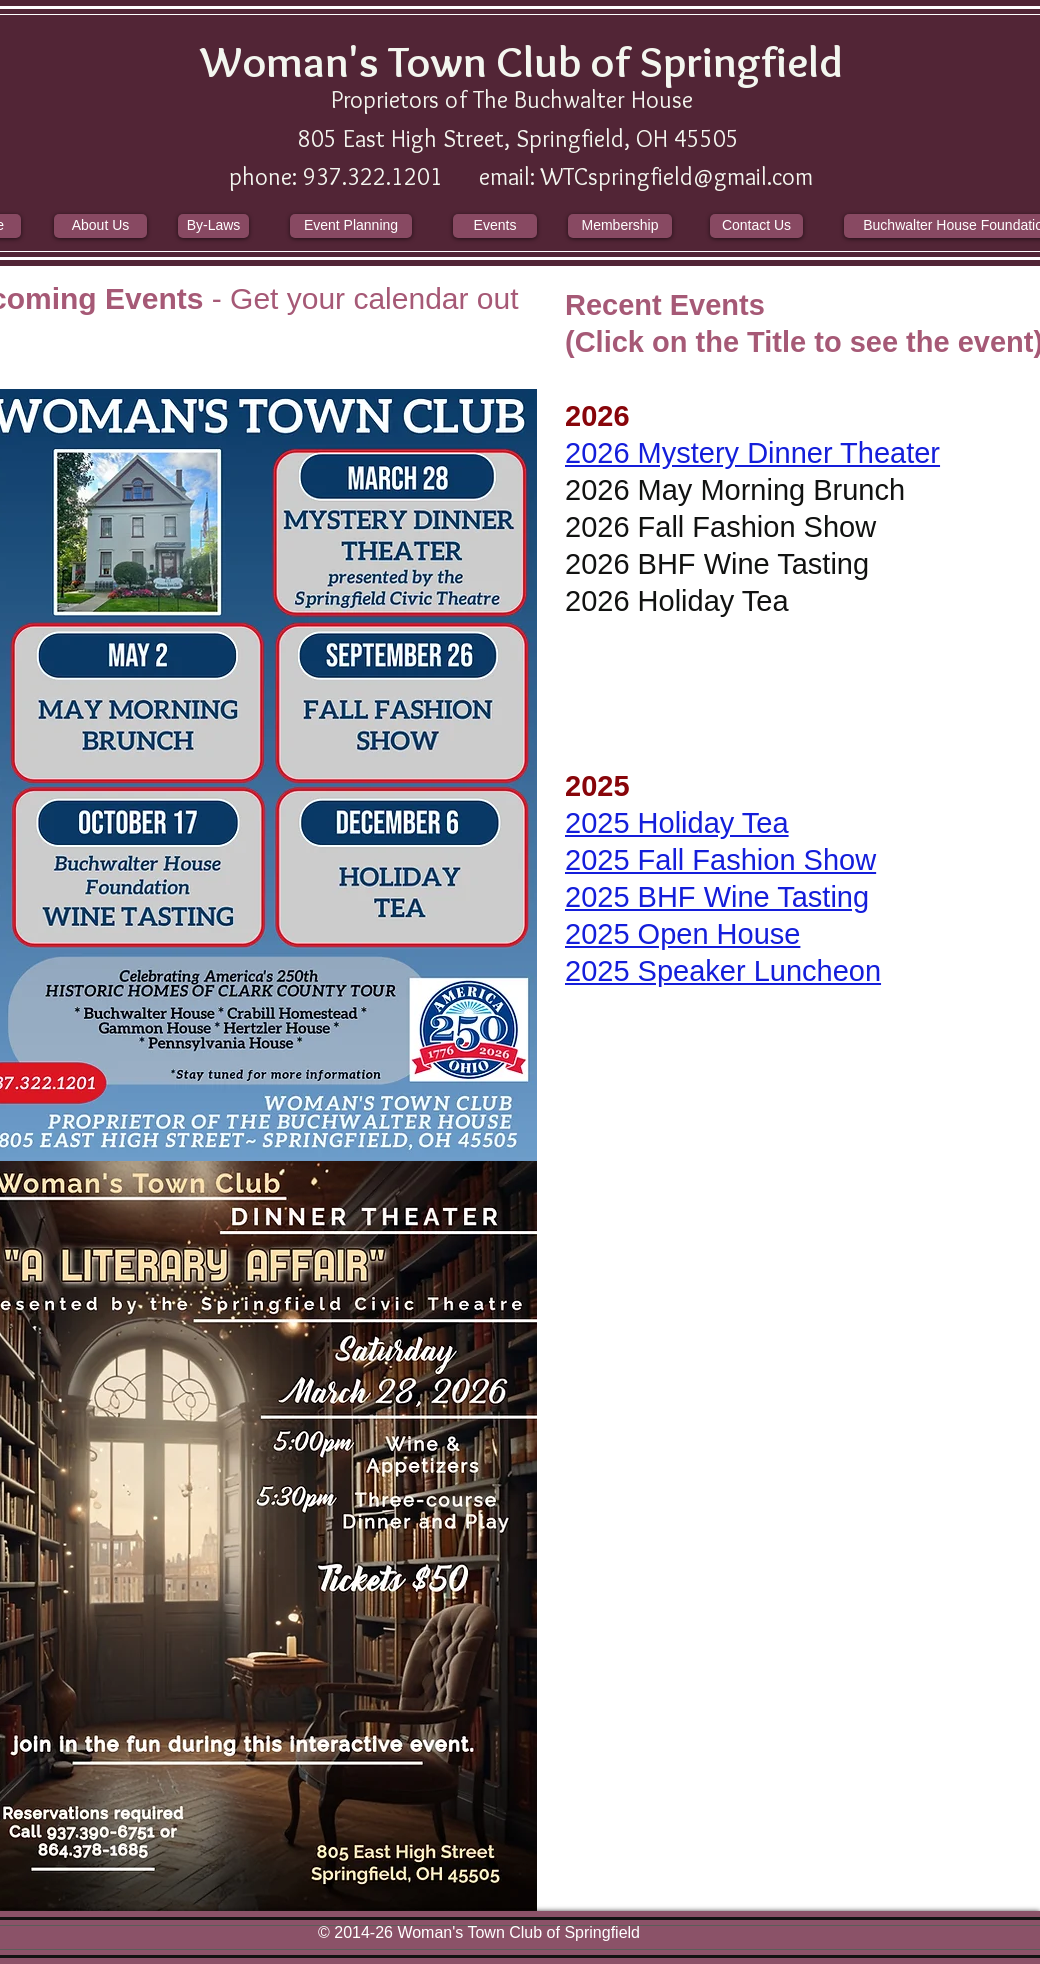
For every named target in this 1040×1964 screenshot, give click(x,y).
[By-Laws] (213, 226)
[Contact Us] (756, 226)
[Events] (495, 226)
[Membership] (620, 226)
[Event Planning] (351, 226)
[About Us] (100, 226)
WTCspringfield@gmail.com (677, 176)
